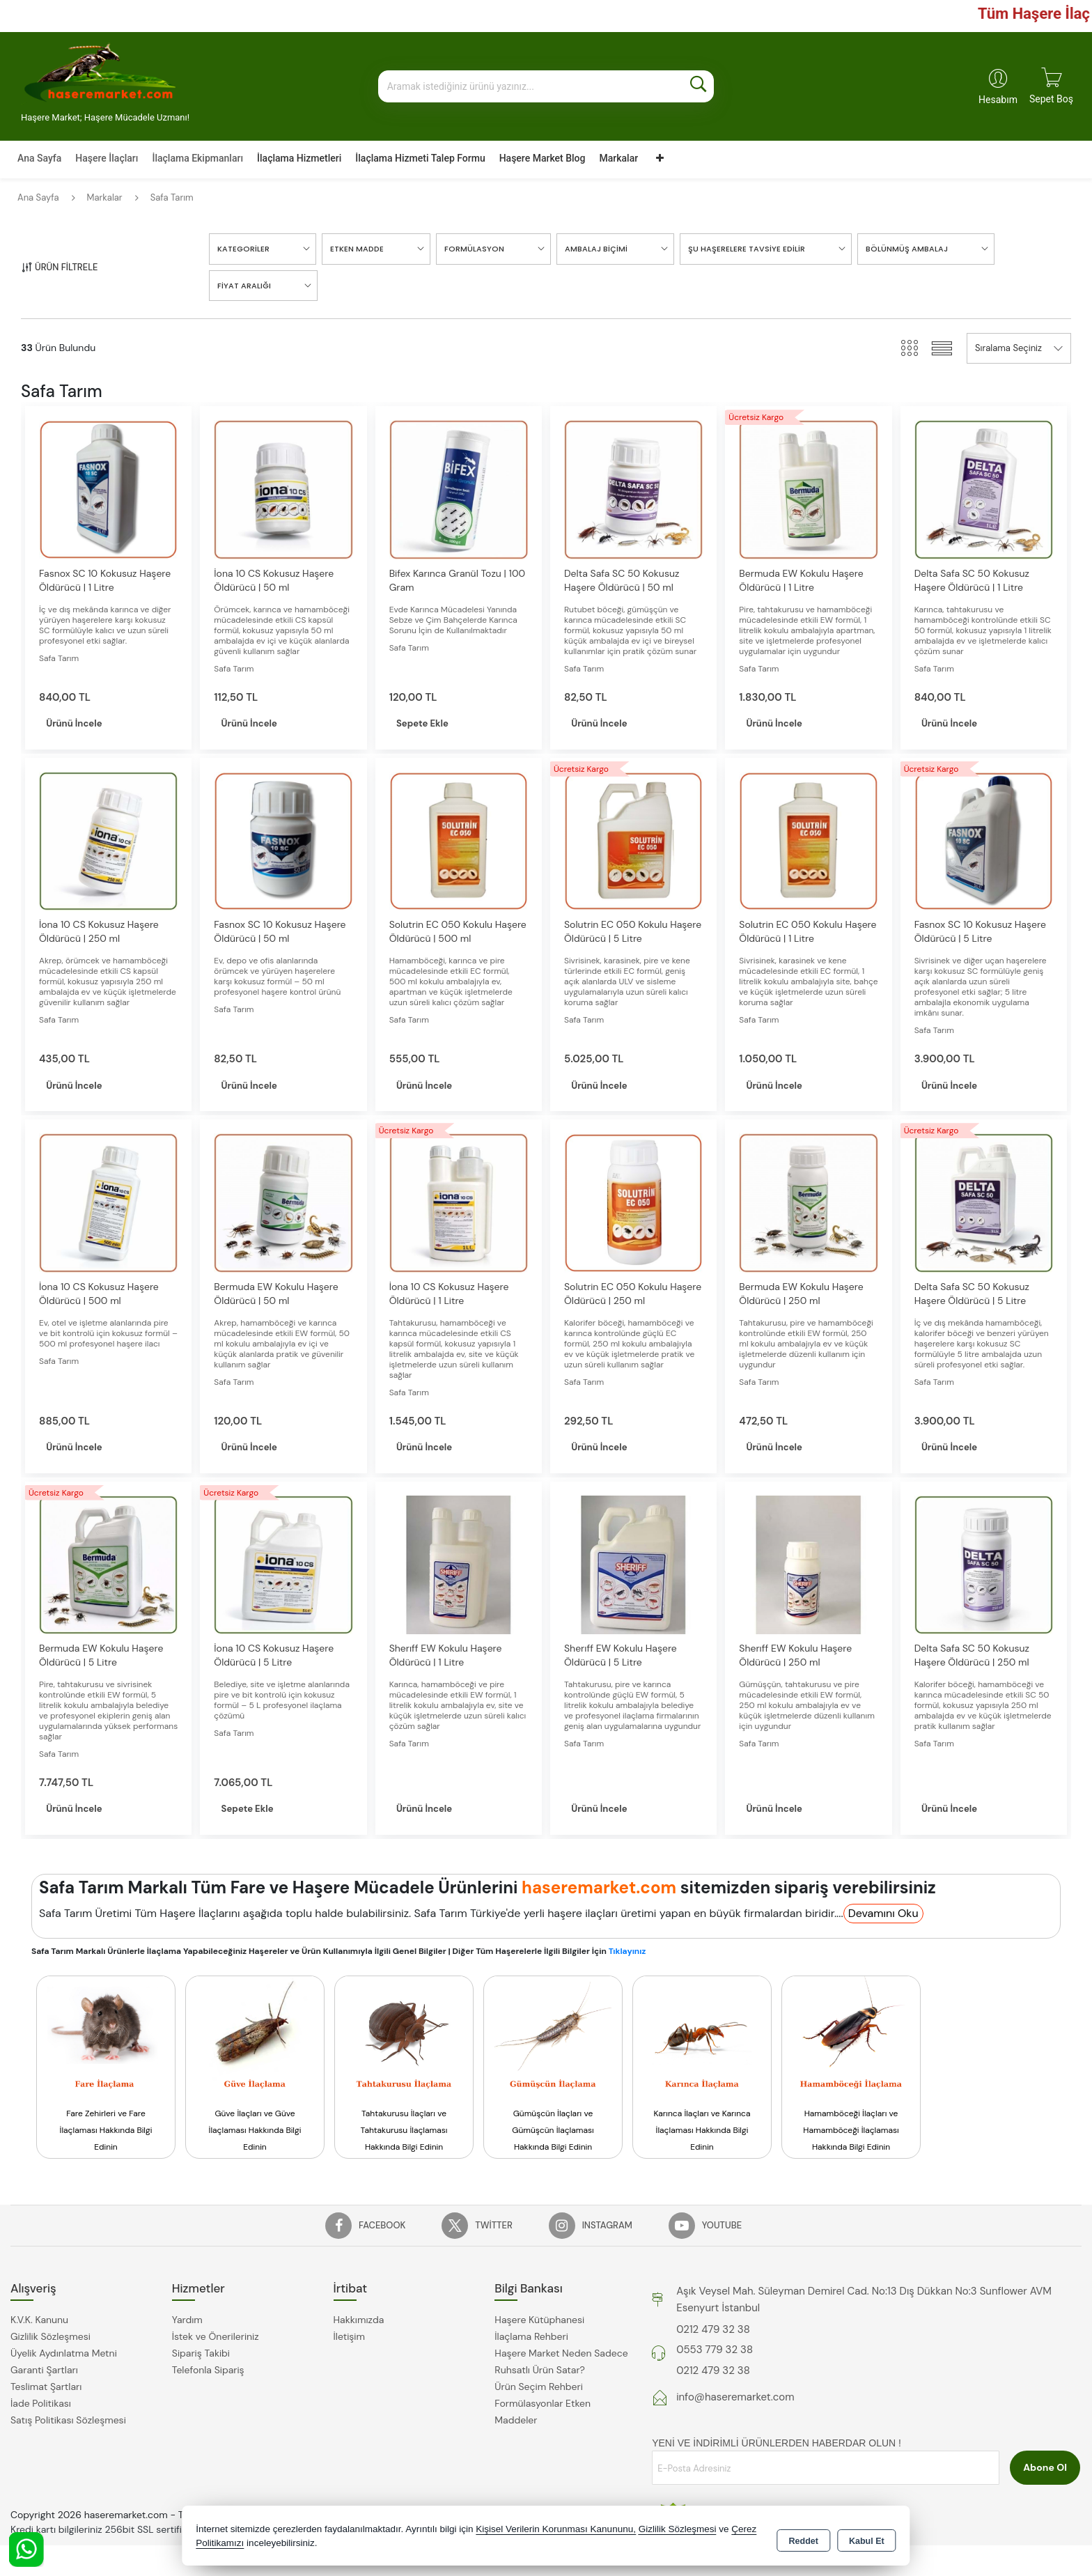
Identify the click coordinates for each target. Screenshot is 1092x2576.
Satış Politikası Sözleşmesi (68, 2424)
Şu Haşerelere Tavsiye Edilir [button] (746, 248)
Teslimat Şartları (45, 2390)
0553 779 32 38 (714, 2354)
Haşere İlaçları (106, 158)
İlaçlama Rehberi (531, 2340)
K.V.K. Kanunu (39, 2324)
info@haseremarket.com (735, 2401)
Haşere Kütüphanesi (539, 2324)
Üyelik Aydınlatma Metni (63, 2357)
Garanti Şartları (44, 2374)
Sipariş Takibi (201, 2357)
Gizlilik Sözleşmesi (50, 2340)
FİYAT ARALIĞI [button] (244, 285)
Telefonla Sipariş (208, 2374)
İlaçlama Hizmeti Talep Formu (420, 158)
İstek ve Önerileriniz (215, 2340)
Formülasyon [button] (474, 248)
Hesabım (997, 99)
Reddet (803, 2538)
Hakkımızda (359, 2324)
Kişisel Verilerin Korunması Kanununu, (556, 2530)
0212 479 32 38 (713, 2333)
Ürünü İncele (87, 723)
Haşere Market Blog (542, 158)
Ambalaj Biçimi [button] (596, 248)
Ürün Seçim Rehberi (538, 2390)
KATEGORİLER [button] (243, 248)
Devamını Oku (883, 1916)
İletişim (349, 2340)
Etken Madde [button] (357, 248)
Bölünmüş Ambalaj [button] (907, 248)
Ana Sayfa (39, 158)
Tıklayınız (627, 1954)
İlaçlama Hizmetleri (299, 158)
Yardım (187, 2324)
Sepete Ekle (435, 723)
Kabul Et (866, 2538)
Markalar (618, 158)
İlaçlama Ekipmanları (197, 158)
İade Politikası (40, 2407)
